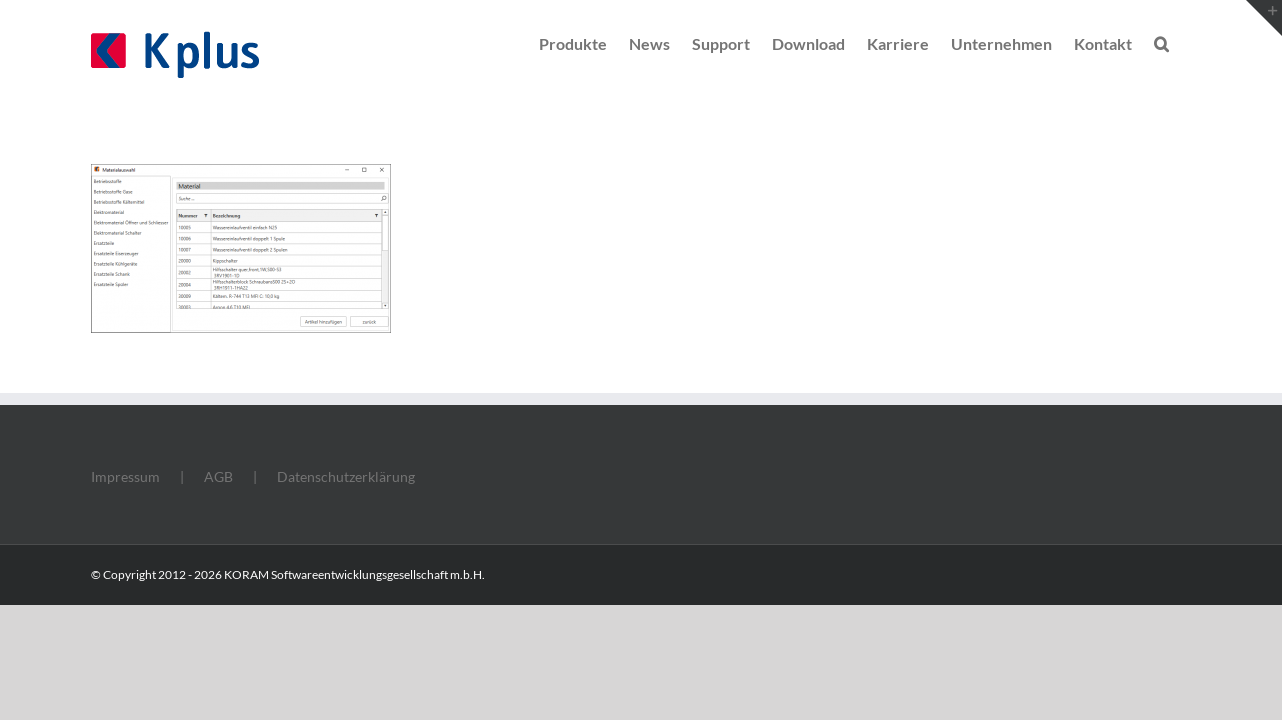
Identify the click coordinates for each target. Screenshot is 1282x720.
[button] (1183, 42)
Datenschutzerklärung (346, 476)
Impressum (125, 476)
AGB (218, 476)
